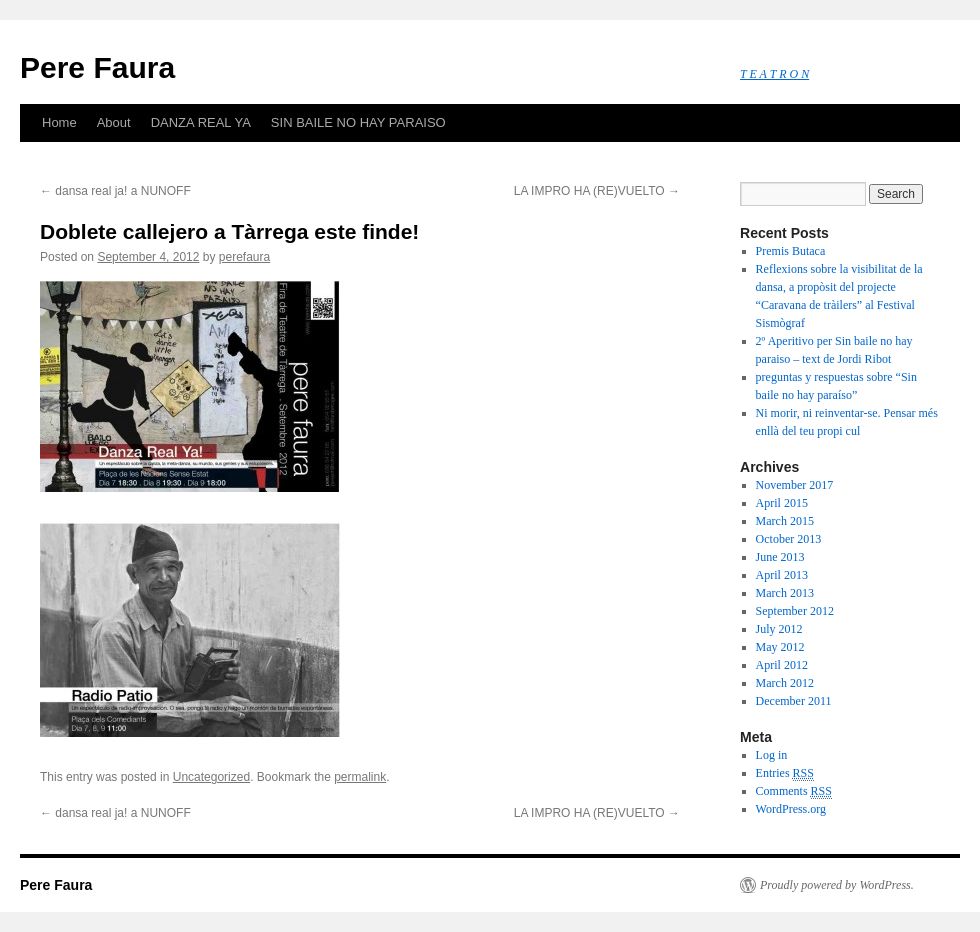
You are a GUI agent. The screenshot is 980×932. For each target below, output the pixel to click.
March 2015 (785, 521)
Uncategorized (211, 777)
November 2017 (795, 485)
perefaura (244, 257)
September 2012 (795, 611)
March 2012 (785, 683)
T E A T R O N (774, 74)
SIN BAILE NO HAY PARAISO (358, 122)
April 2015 (782, 503)
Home (59, 122)
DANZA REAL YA (201, 122)
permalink (360, 777)
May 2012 (780, 647)
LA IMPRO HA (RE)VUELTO (597, 191)
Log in (772, 755)
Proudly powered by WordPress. (837, 885)
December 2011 (794, 701)
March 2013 (785, 593)
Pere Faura (97, 67)
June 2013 (780, 557)
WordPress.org (791, 809)
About (114, 122)
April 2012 (782, 665)
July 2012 (779, 629)
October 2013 (789, 539)
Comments (794, 791)
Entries (785, 773)
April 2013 (782, 575)
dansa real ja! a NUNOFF (115, 191)
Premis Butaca (791, 251)
